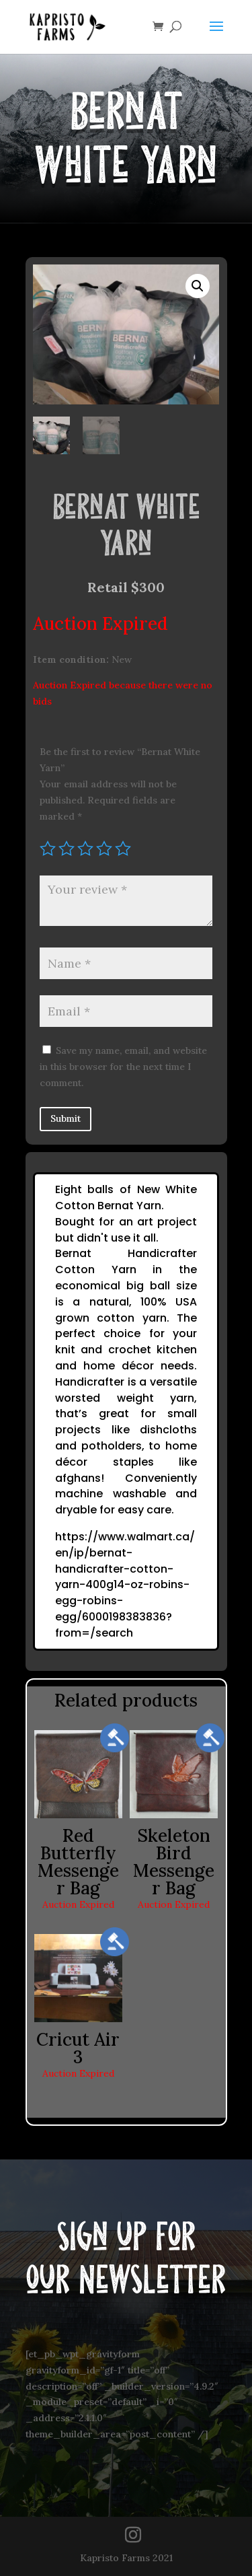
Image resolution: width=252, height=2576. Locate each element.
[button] (197, 286)
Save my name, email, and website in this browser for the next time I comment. (123, 1066)
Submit (65, 1118)
